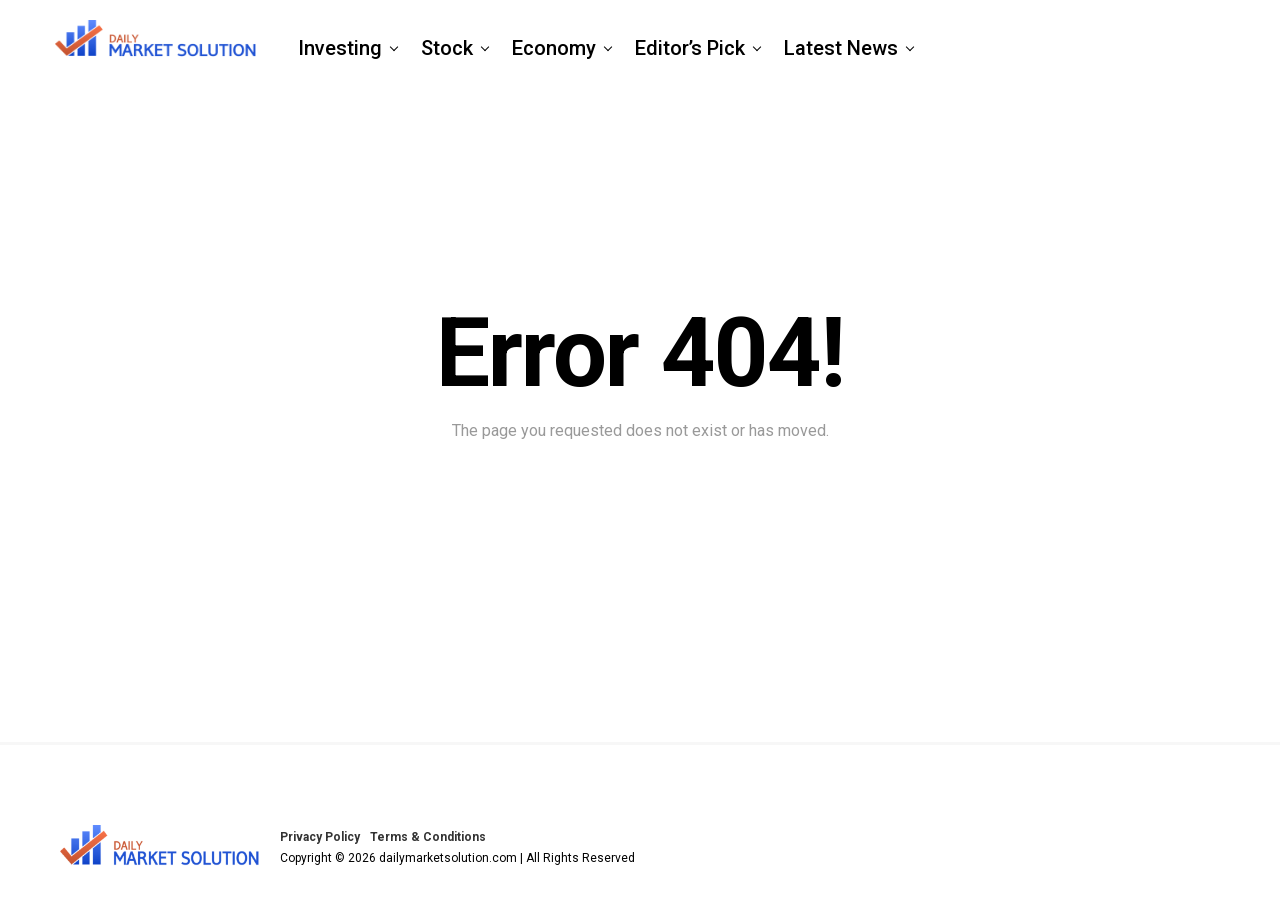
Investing (340, 48)
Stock (447, 48)
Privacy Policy (320, 837)
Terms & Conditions (428, 837)
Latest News (841, 48)
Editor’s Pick (690, 48)
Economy (554, 48)
